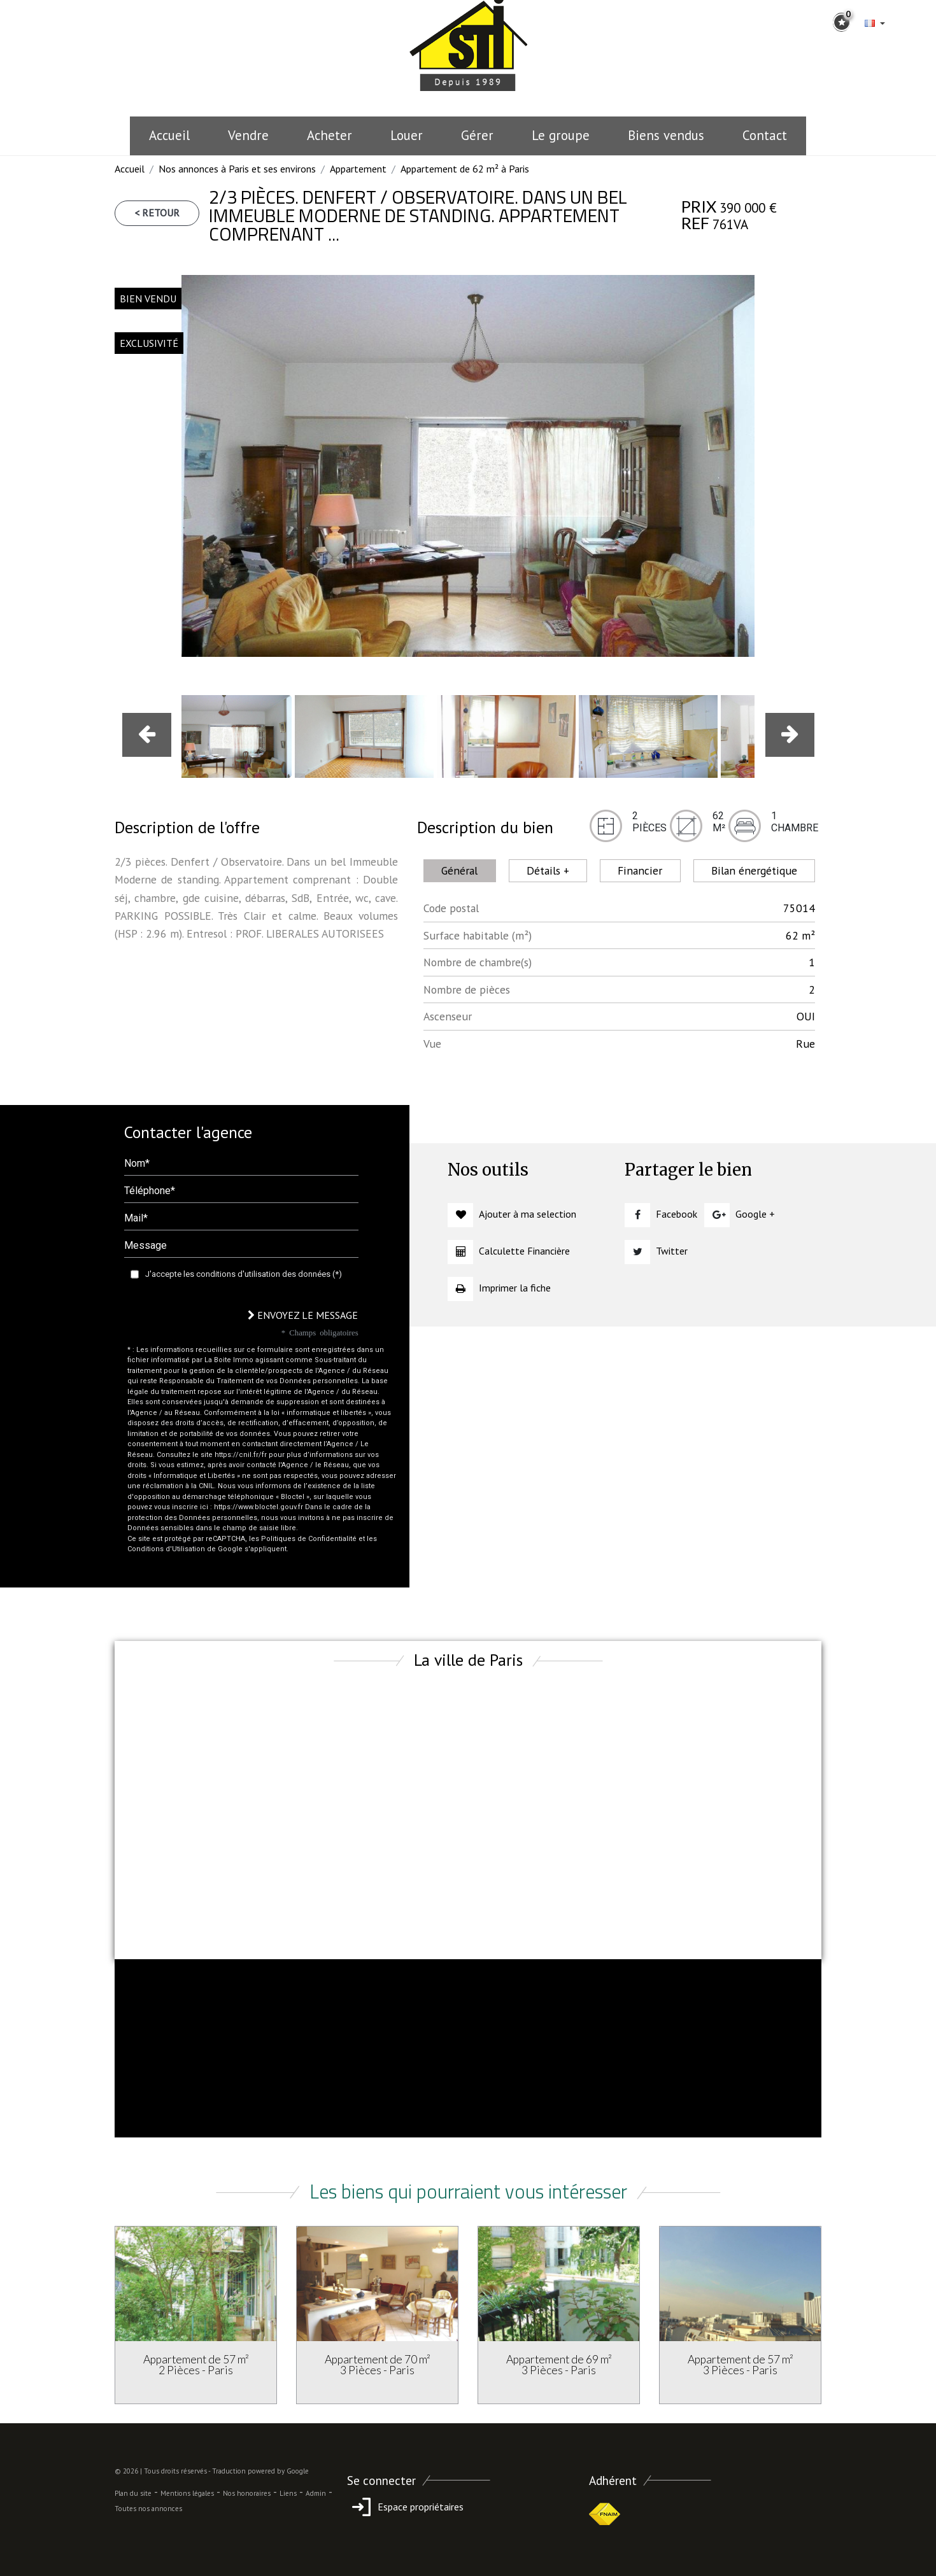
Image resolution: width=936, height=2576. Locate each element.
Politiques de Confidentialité (309, 1539)
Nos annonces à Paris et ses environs (237, 168)
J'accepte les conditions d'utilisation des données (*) (243, 1274)
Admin (316, 2493)
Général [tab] (459, 870)
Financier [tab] (640, 870)
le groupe (561, 135)
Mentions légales (187, 2493)
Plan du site (133, 2493)
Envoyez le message (303, 1315)
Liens (288, 2493)
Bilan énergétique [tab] (754, 870)
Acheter (329, 135)
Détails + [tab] (548, 870)
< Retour (157, 212)
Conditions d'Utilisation (166, 1549)
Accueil (169, 135)
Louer (406, 135)
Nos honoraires (247, 2493)
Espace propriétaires (405, 2506)
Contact (764, 135)
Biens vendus (666, 135)
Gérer (477, 135)
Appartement (358, 168)
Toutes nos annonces (148, 2508)
